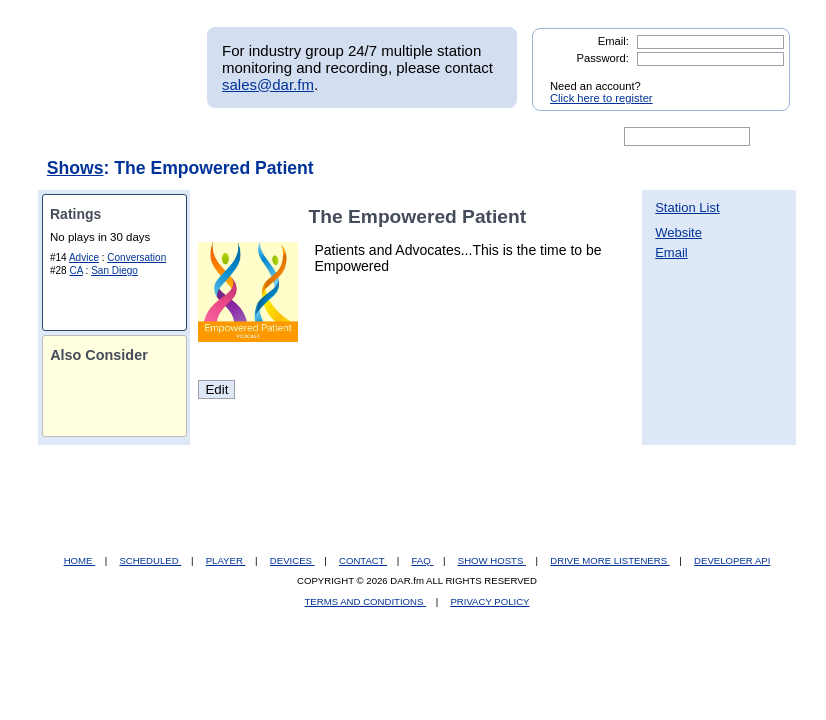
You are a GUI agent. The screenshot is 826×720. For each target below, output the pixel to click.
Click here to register (601, 98)
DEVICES (292, 560)
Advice (84, 257)
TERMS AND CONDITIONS (366, 601)
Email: (613, 41)
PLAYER (226, 560)
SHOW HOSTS (492, 560)
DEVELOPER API (732, 560)
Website (678, 232)
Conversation (136, 257)
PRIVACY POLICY (489, 601)
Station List (687, 207)
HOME (79, 560)
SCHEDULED (150, 560)
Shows (75, 168)
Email (671, 252)
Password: (603, 58)
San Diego (114, 270)
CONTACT (363, 560)
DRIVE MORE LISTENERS (609, 560)
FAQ (423, 560)
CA (75, 270)
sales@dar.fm (268, 84)
